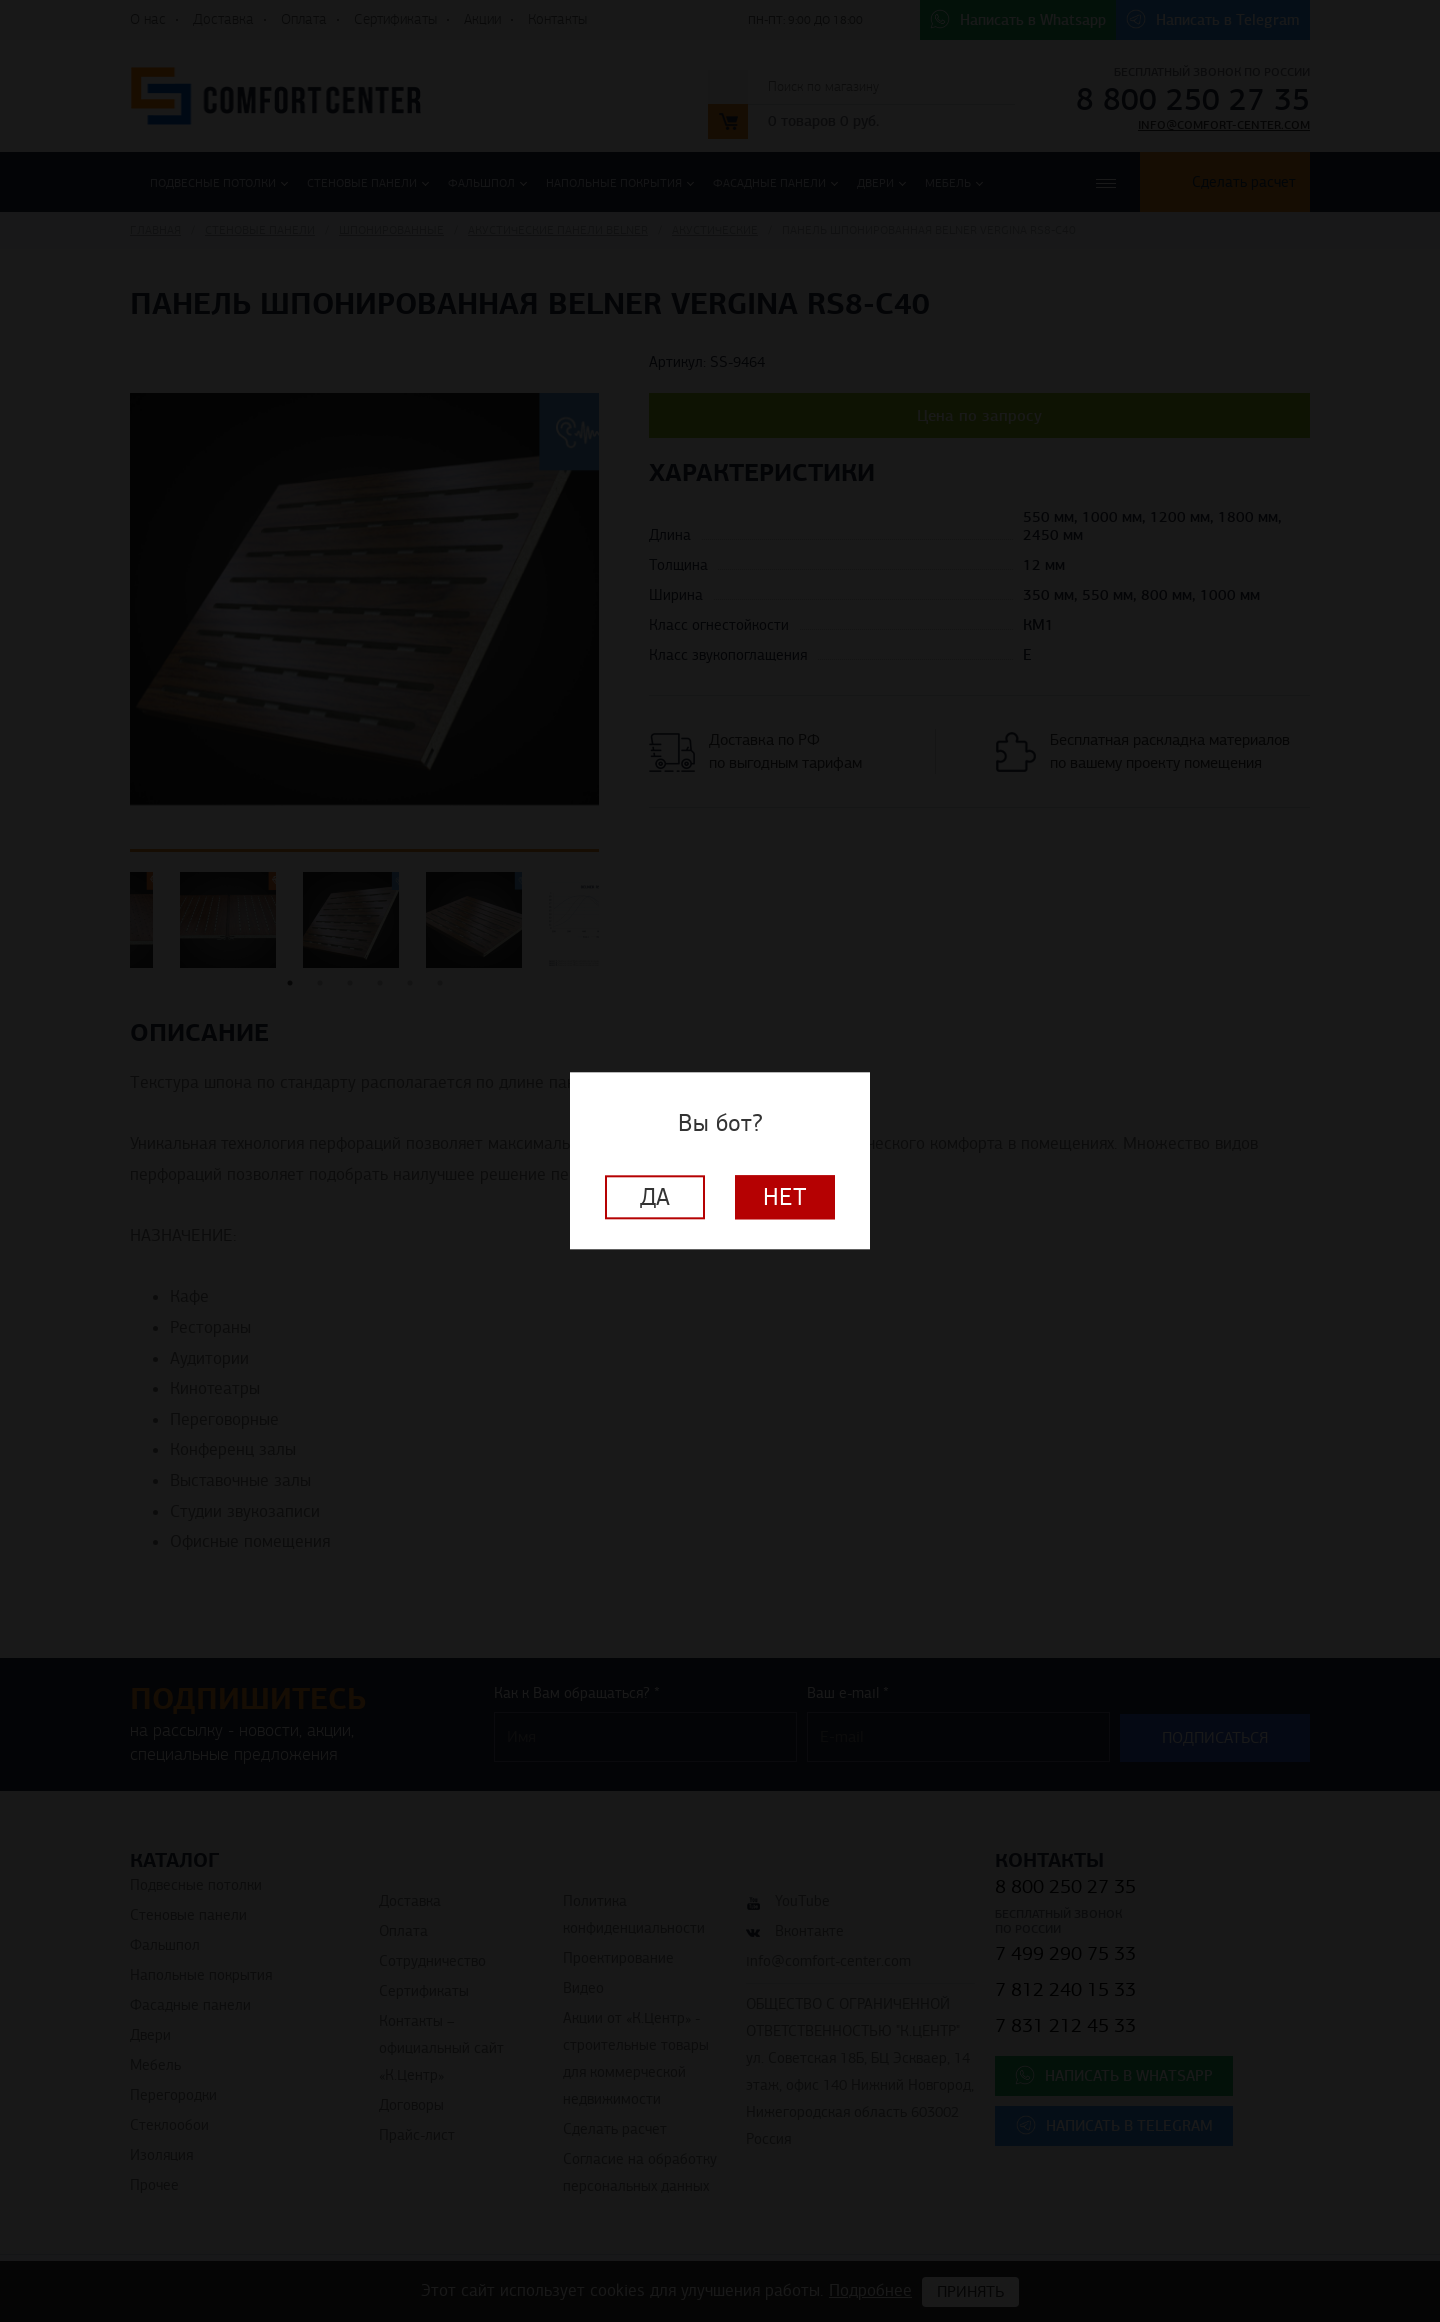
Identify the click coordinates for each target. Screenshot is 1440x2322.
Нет (785, 1198)
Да (655, 1198)
